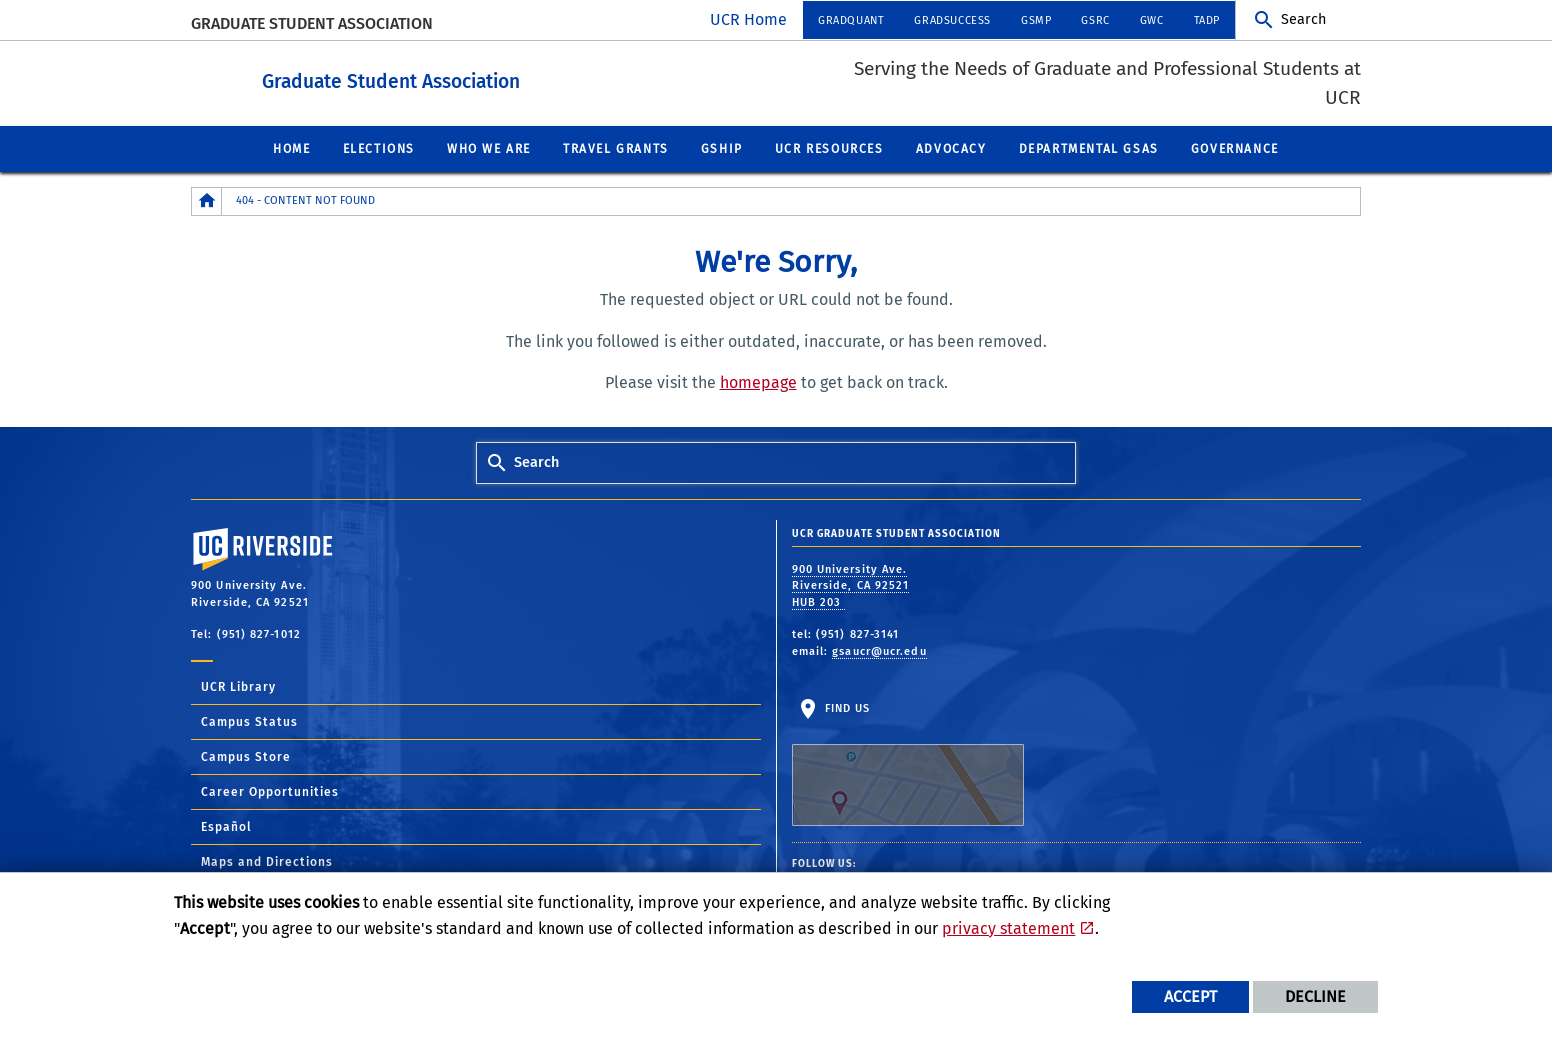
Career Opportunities (270, 791)
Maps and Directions (267, 861)
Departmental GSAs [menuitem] (1089, 148)
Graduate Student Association (312, 23)
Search (1303, 19)
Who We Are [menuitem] (489, 148)
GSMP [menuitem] (1036, 20)
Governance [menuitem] (1235, 148)
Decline (1315, 996)
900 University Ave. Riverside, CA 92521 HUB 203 (851, 585)
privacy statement (1008, 928)
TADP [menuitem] (1207, 20)
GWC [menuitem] (1152, 20)
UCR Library (238, 686)
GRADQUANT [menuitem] (851, 20)
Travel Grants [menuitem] (616, 148)
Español (226, 826)
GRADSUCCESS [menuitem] (952, 20)
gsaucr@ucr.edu (879, 650)
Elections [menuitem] (379, 148)
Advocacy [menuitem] (951, 148)
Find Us (908, 763)
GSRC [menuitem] (1095, 20)
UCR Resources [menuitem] (829, 148)
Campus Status (249, 721)
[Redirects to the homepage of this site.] (207, 200)
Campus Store (246, 756)
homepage (758, 381)
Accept (1190, 996)
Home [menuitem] (291, 148)
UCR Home (748, 19)
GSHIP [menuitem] (722, 148)
